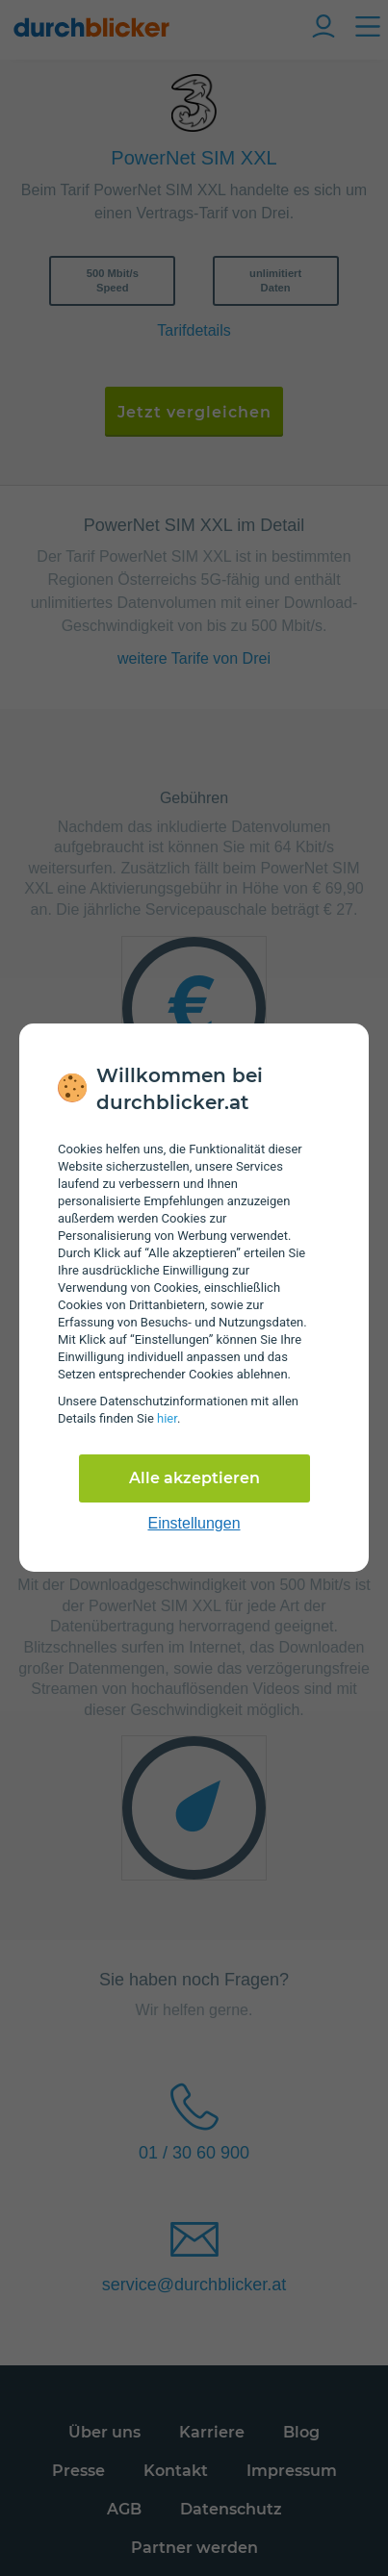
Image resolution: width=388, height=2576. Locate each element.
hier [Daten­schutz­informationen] (167, 1418)
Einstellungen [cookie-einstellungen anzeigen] (193, 1523)
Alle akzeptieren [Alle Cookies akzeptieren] (194, 1478)
